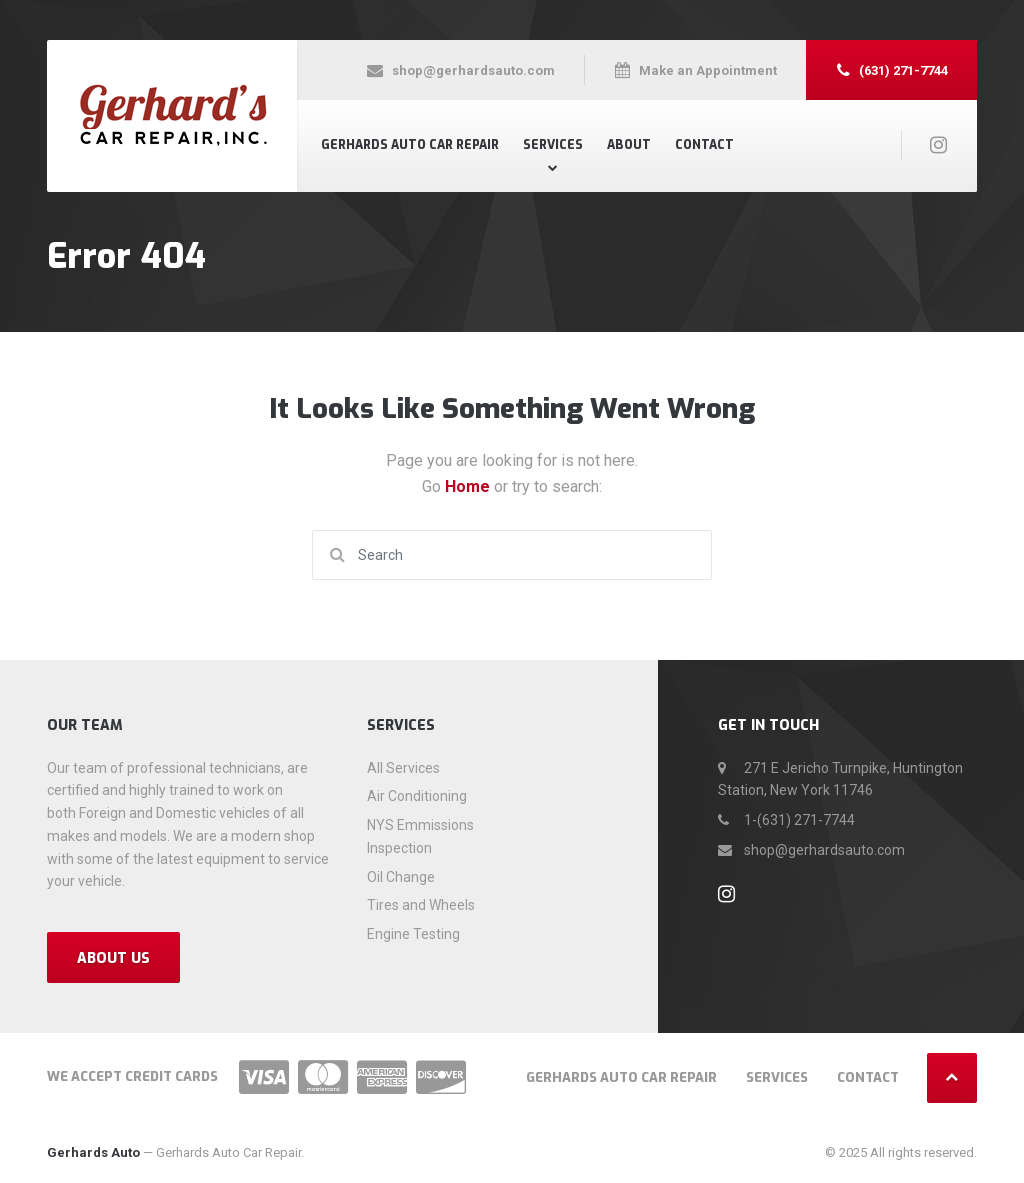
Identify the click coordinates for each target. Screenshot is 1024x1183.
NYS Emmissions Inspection (420, 836)
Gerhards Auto (93, 1152)
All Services (403, 768)
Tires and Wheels (421, 905)
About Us (113, 958)
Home (469, 486)
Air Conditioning (417, 796)
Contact (704, 145)
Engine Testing (413, 934)
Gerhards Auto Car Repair (410, 145)
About (629, 145)
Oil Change (401, 877)
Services (553, 145)
